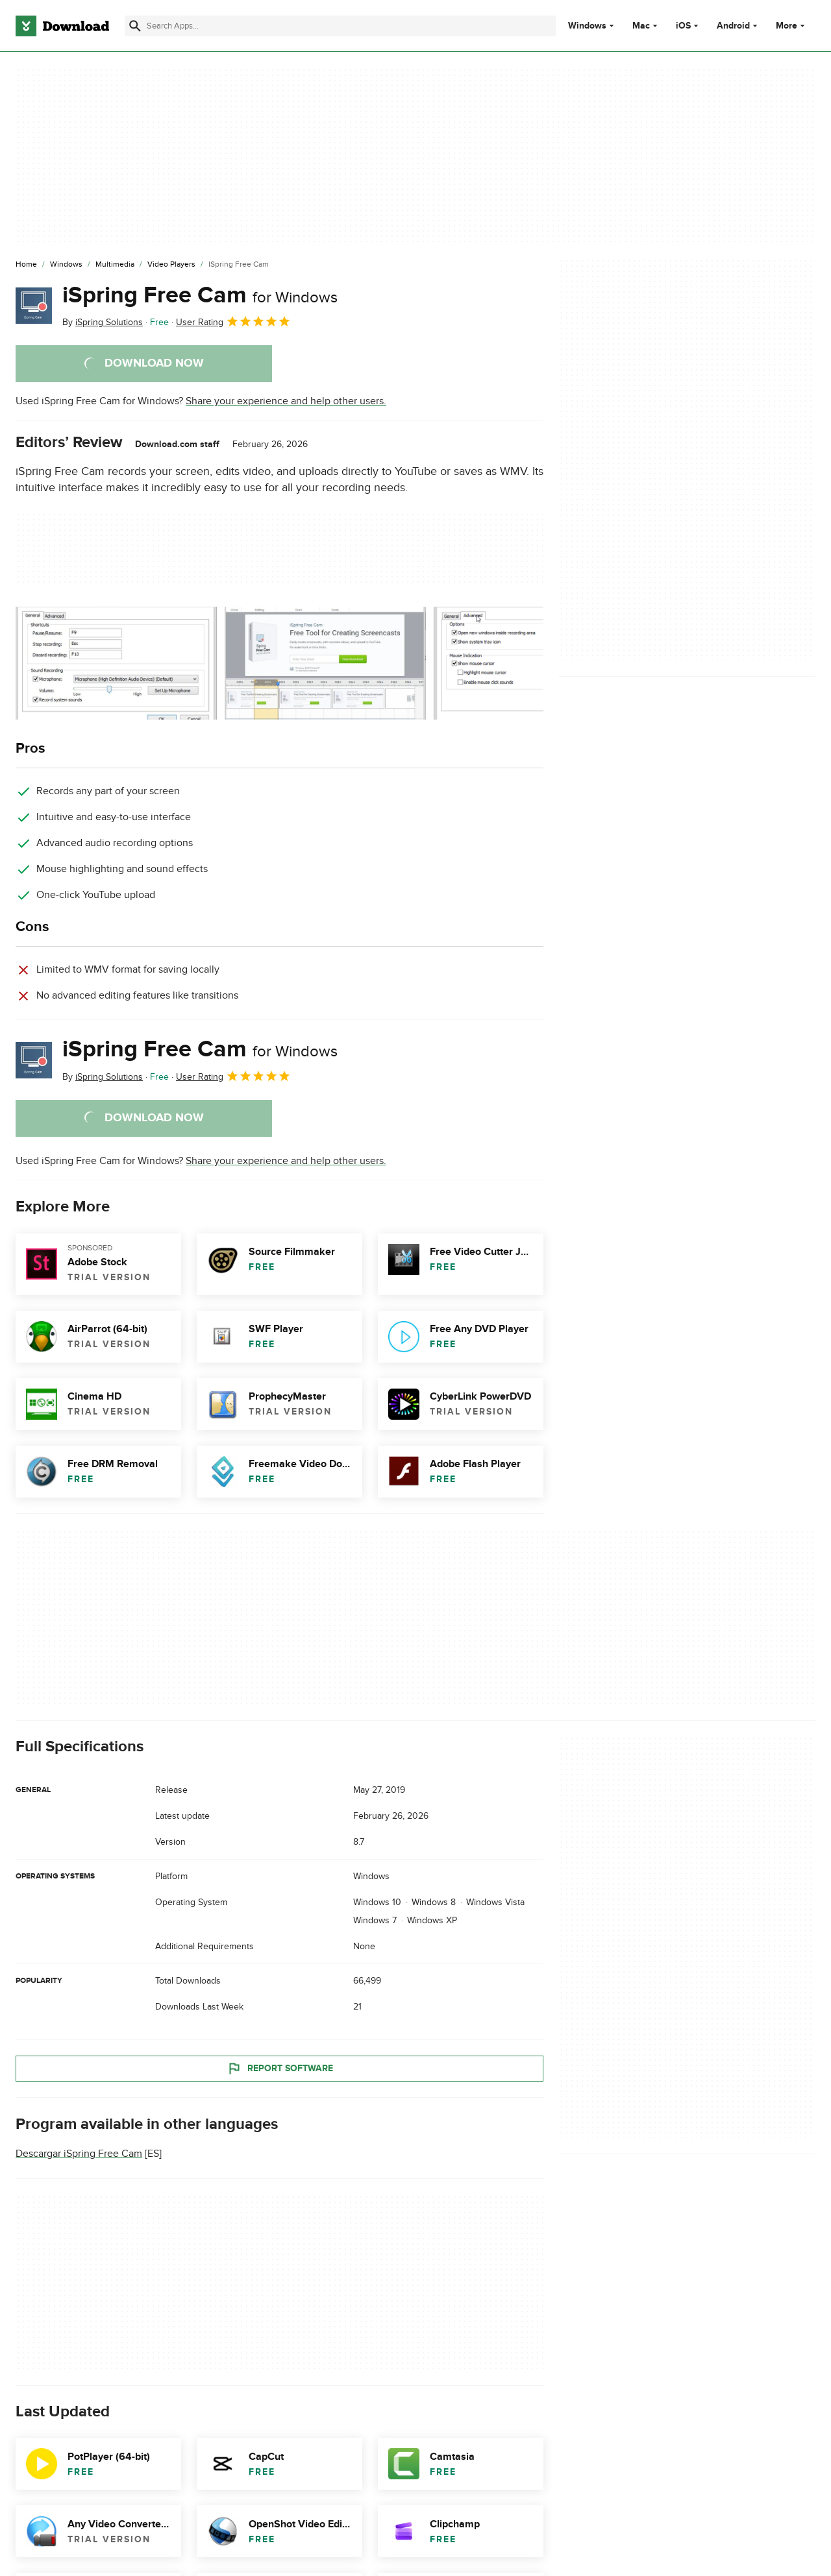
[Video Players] (171, 264)
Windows (587, 25)
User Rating (233, 321)
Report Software (280, 2068)
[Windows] (66, 264)
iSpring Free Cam (200, 295)
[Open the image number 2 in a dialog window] (534, 663)
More (792, 25)
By (102, 322)
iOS (683, 25)
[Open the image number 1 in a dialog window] (325, 663)
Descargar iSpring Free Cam (79, 2153)
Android (733, 25)
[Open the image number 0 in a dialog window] (116, 663)
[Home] (26, 264)
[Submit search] (135, 26)
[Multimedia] (114, 264)
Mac (641, 25)
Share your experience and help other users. (286, 401)
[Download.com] (62, 26)
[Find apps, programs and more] (340, 26)
